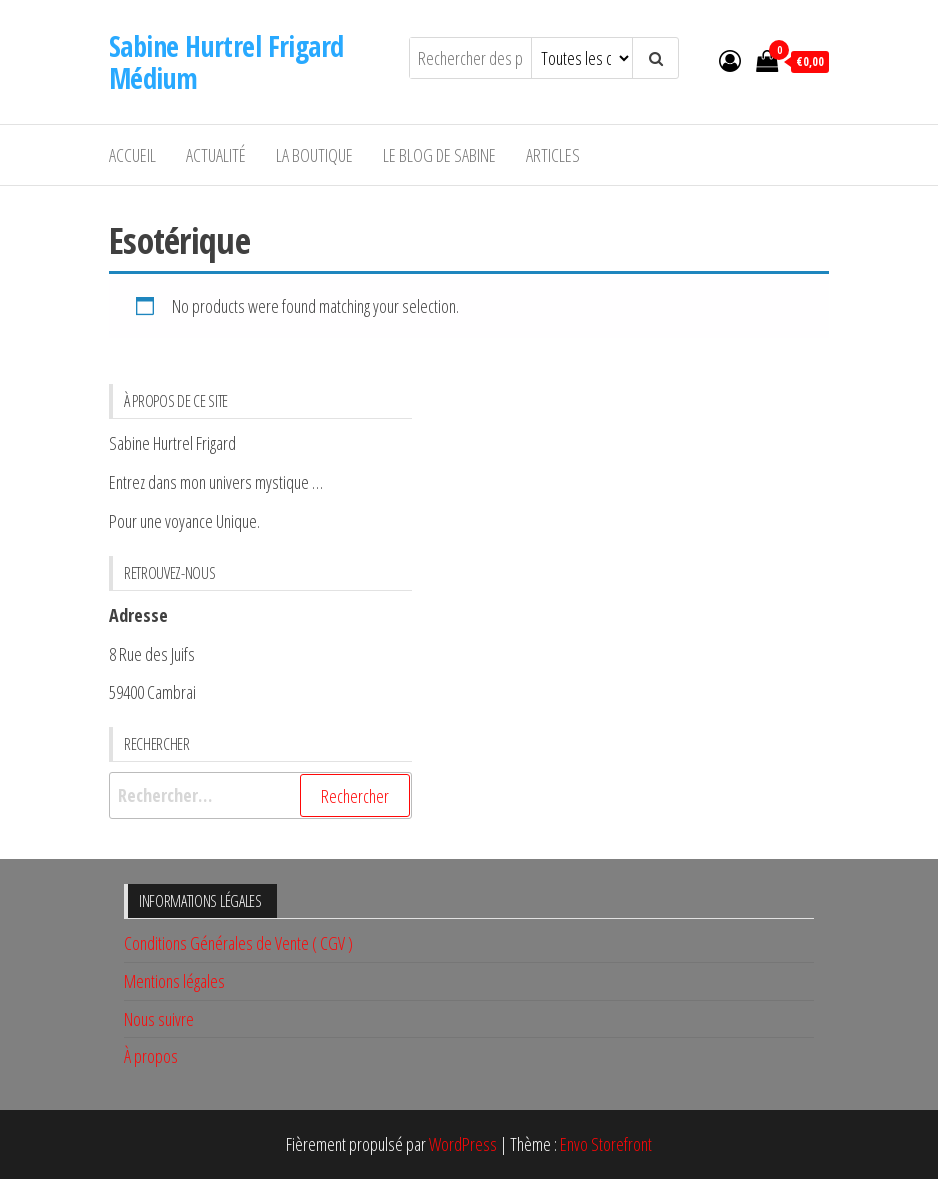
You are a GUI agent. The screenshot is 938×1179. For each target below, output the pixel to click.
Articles (553, 155)
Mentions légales (174, 981)
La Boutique (314, 155)
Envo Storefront (606, 1144)
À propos (151, 1056)
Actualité (216, 155)
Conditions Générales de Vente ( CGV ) (238, 943)
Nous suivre (159, 1019)
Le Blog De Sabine (439, 155)
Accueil (132, 155)
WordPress (463, 1144)
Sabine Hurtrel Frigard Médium (226, 62)
